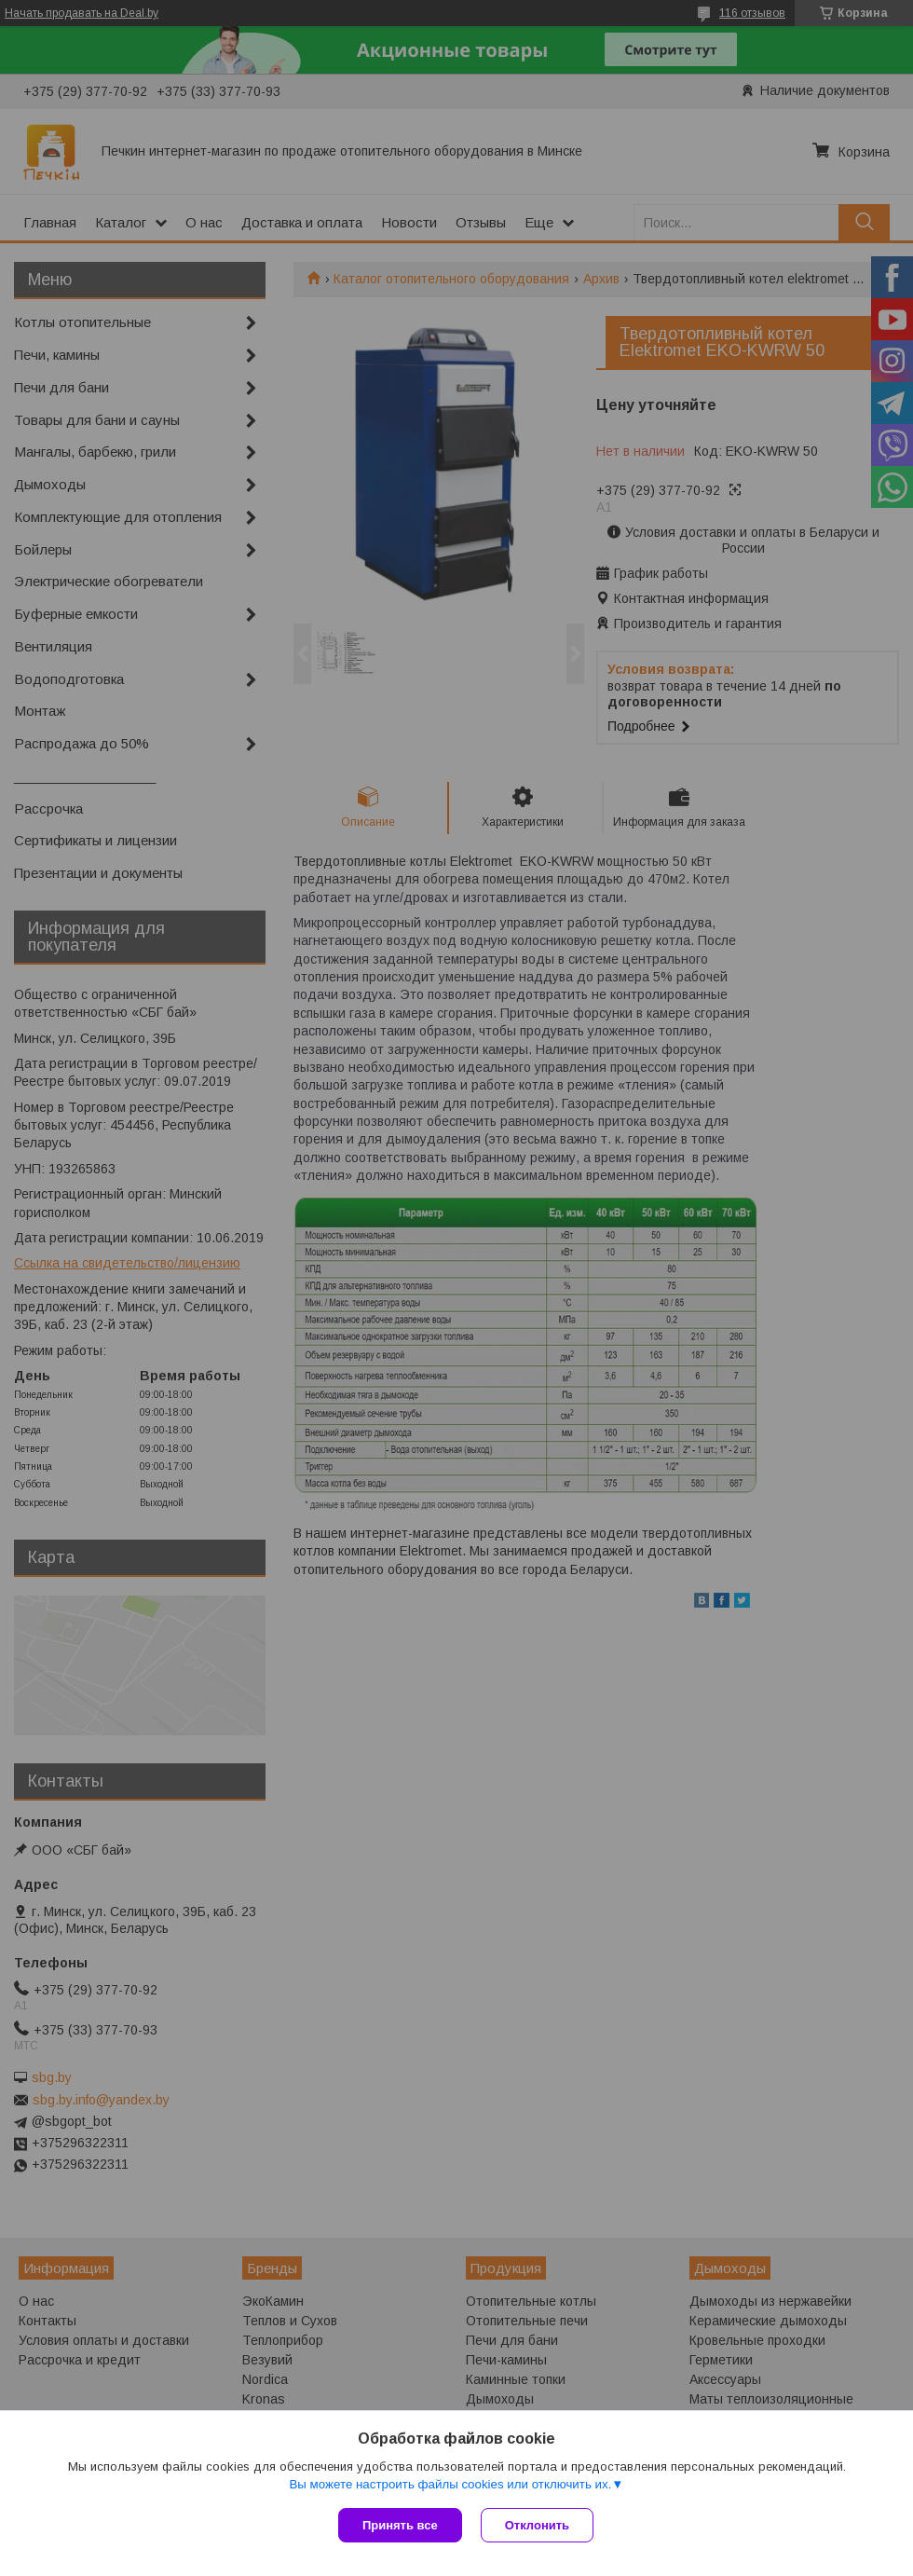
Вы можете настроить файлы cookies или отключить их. (450, 2484)
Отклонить (537, 2525)
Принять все (400, 2525)
